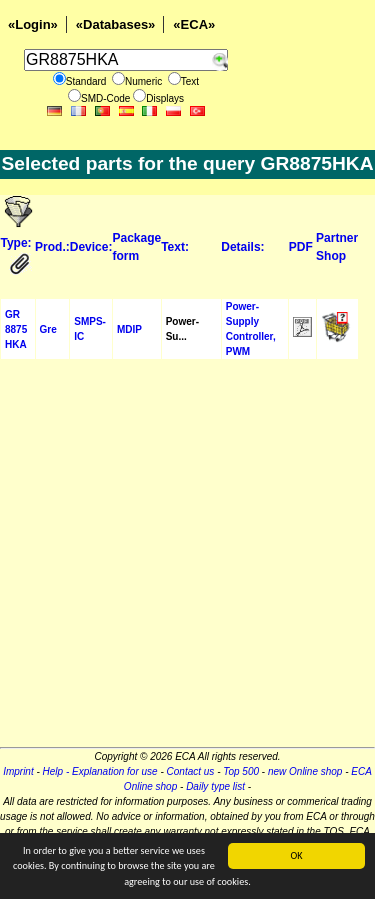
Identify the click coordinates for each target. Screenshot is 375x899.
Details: (242, 247)
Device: (91, 247)
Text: (175, 247)
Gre (48, 329)
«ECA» (194, 24)
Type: (16, 243)
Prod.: (52, 247)
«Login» (33, 24)
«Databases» (116, 24)
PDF (301, 247)
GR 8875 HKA (16, 329)
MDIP (129, 329)
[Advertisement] (187, 559)
